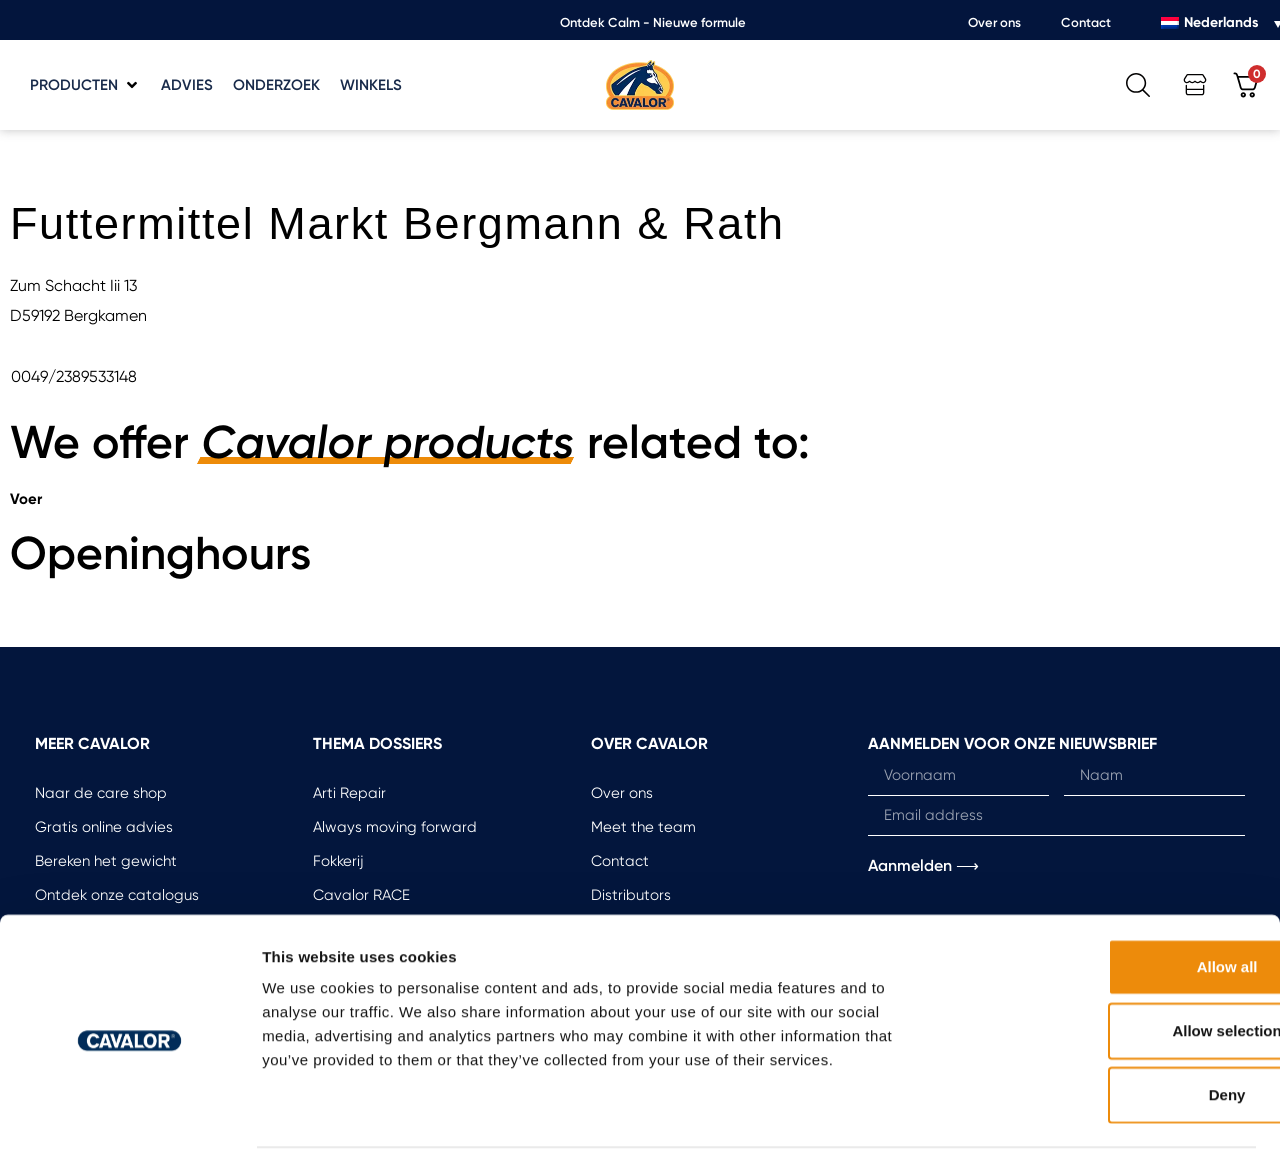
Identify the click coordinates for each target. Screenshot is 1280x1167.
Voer (26, 499)
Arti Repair (349, 793)
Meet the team (643, 827)
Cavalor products (388, 443)
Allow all (1113, 907)
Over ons (994, 22)
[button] (85, 85)
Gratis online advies (104, 827)
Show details (1049, 1127)
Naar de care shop (101, 793)
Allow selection (1112, 971)
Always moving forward (395, 827)
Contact (1086, 22)
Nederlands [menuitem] (1221, 22)
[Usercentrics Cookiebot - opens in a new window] (129, 1128)
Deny (1113, 1035)
